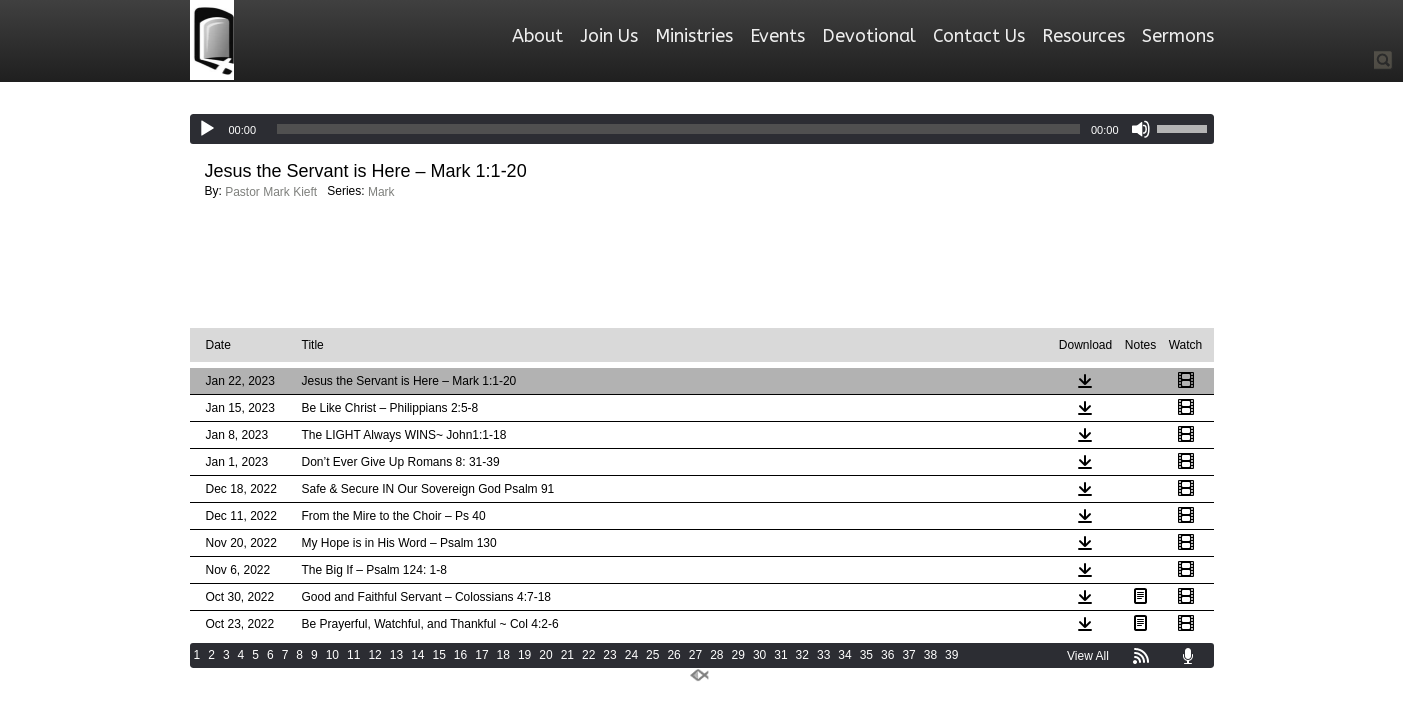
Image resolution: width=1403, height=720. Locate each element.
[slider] (678, 129)
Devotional (869, 36)
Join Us (609, 36)
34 (844, 655)
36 (887, 655)
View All (1088, 656)
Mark (381, 192)
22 (588, 655)
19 (524, 655)
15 (438, 655)
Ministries (694, 36)
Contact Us (979, 36)
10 (332, 655)
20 (545, 655)
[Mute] (1141, 129)
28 (716, 655)
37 (908, 655)
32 (802, 655)
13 (396, 655)
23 (609, 655)
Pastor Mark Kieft (271, 192)
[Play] (207, 129)
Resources (1083, 36)
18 (503, 655)
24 (631, 655)
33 (823, 655)
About (537, 36)
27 (695, 655)
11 (353, 655)
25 (652, 655)
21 (567, 655)
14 (417, 655)
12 (374, 655)
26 (673, 655)
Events (777, 36)
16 (460, 655)
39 (951, 655)
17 (481, 655)
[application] (702, 129)
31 (780, 655)
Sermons (1178, 36)
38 (930, 655)
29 (738, 655)
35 (866, 655)
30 (759, 655)
